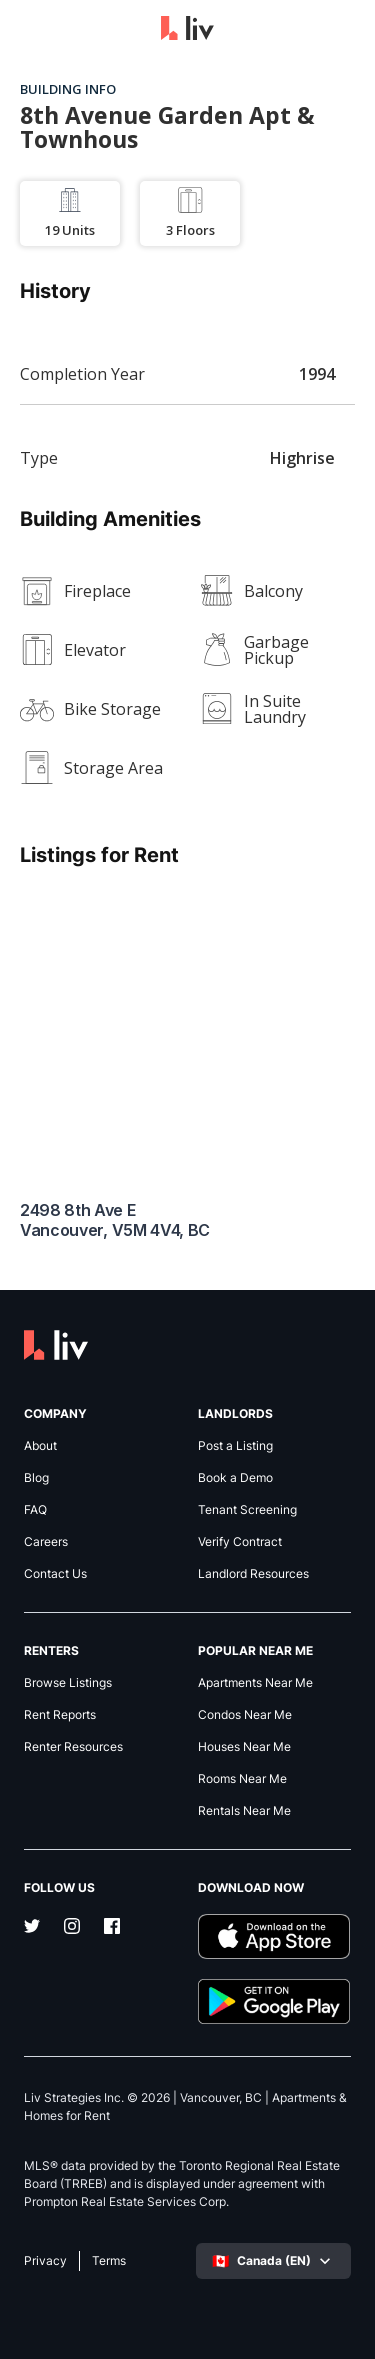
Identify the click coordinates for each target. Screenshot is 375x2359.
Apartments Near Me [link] (255, 1683)
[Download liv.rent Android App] (275, 2001)
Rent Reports (60, 1715)
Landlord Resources (253, 1574)
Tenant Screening (247, 1510)
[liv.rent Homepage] (187, 30)
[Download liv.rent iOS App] (275, 1936)
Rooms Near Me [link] (242, 1779)
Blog (36, 1478)
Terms (109, 2261)
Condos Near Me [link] (245, 1715)
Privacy (45, 2261)
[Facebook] (112, 1928)
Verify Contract (240, 1542)
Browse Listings (68, 1683)
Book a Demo (235, 1478)
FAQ (35, 1510)
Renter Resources (73, 1747)
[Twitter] (32, 1928)
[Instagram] (72, 1928)
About (40, 1446)
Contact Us (55, 1574)
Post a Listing (235, 1446)
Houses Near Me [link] (244, 1747)
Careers (46, 1542)
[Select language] (273, 2261)
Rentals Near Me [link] (244, 1811)
